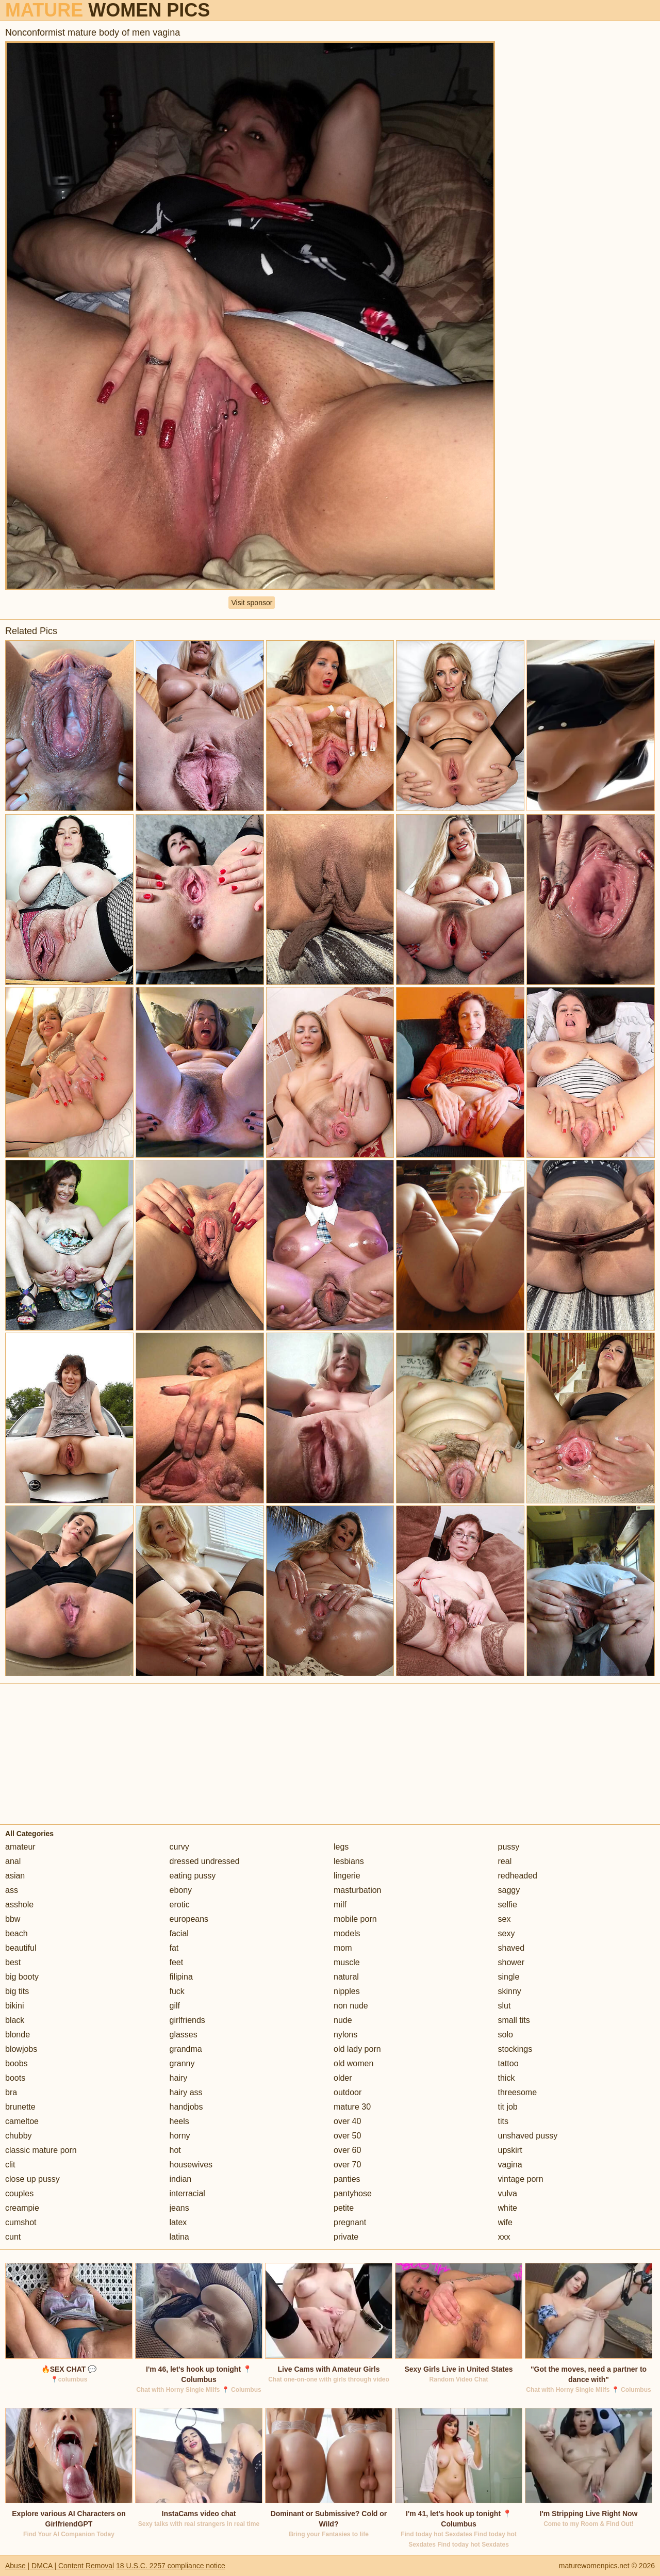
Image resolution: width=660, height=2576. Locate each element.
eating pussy (193, 1875)
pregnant (350, 2222)
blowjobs (21, 2049)
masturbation (358, 1890)
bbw (12, 1919)
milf (340, 1904)
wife (505, 2222)
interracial (187, 2193)
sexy (506, 1933)
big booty (22, 1976)
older (343, 2077)
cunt (13, 2236)
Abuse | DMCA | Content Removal (59, 2566)
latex (178, 2222)
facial (179, 1933)
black (14, 2020)
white (507, 2208)
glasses (183, 2034)
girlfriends (187, 2020)
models (347, 1933)
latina (179, 2236)
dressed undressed (205, 1861)
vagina (510, 2164)
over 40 (347, 2121)
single (509, 1976)
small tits (514, 2020)
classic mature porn (41, 2150)
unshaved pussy (528, 2135)
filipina (181, 1976)
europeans (189, 1919)
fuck (177, 1991)
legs (341, 1846)
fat (174, 1947)
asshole (19, 1904)
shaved (511, 1947)
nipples (347, 1991)
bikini (14, 2005)
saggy (509, 1890)
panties (347, 2179)
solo (505, 2034)
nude (343, 2020)
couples (19, 2193)
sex (504, 1919)
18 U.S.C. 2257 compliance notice (170, 2566)
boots (15, 2077)
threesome (517, 2092)
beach (16, 1933)
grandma (186, 2049)
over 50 (347, 2135)
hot (175, 2150)
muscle (347, 1962)
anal (13, 1861)
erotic (180, 1904)
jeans (179, 2208)
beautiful (21, 1947)
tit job (508, 2106)
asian (15, 1875)
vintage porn (520, 2179)
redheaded (518, 1875)
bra (11, 2092)
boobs (16, 2063)
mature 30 (352, 2106)
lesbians (349, 1861)
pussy (509, 1846)
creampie (22, 2208)
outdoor (347, 2092)
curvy (179, 1846)
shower (511, 1962)
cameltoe (22, 2121)
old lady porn (357, 2049)
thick (506, 2077)
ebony (181, 1890)
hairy (179, 2077)
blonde (17, 2034)
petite (344, 2208)
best (13, 1962)
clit (10, 2164)
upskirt (510, 2150)
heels (179, 2121)
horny (180, 2135)
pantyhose (353, 2193)
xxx (504, 2236)
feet (177, 1962)
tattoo (508, 2063)
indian (181, 2179)
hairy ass (186, 2092)
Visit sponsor (251, 602)
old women (353, 2063)
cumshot (20, 2222)
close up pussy (32, 2179)
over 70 (347, 2164)
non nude (351, 2005)
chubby (18, 2135)
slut (504, 2005)
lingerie (347, 1875)
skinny (509, 1991)
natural (346, 1976)
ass (11, 1890)
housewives (191, 2164)
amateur (20, 1846)
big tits (17, 1991)
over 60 (347, 2150)
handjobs (186, 2106)
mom (343, 1947)
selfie (507, 1904)
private (346, 2236)
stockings (515, 2049)
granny (182, 2063)
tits (503, 2121)
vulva (507, 2193)
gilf (175, 2005)
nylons (345, 2034)
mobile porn (355, 1919)
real (505, 1861)
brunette (20, 2106)
